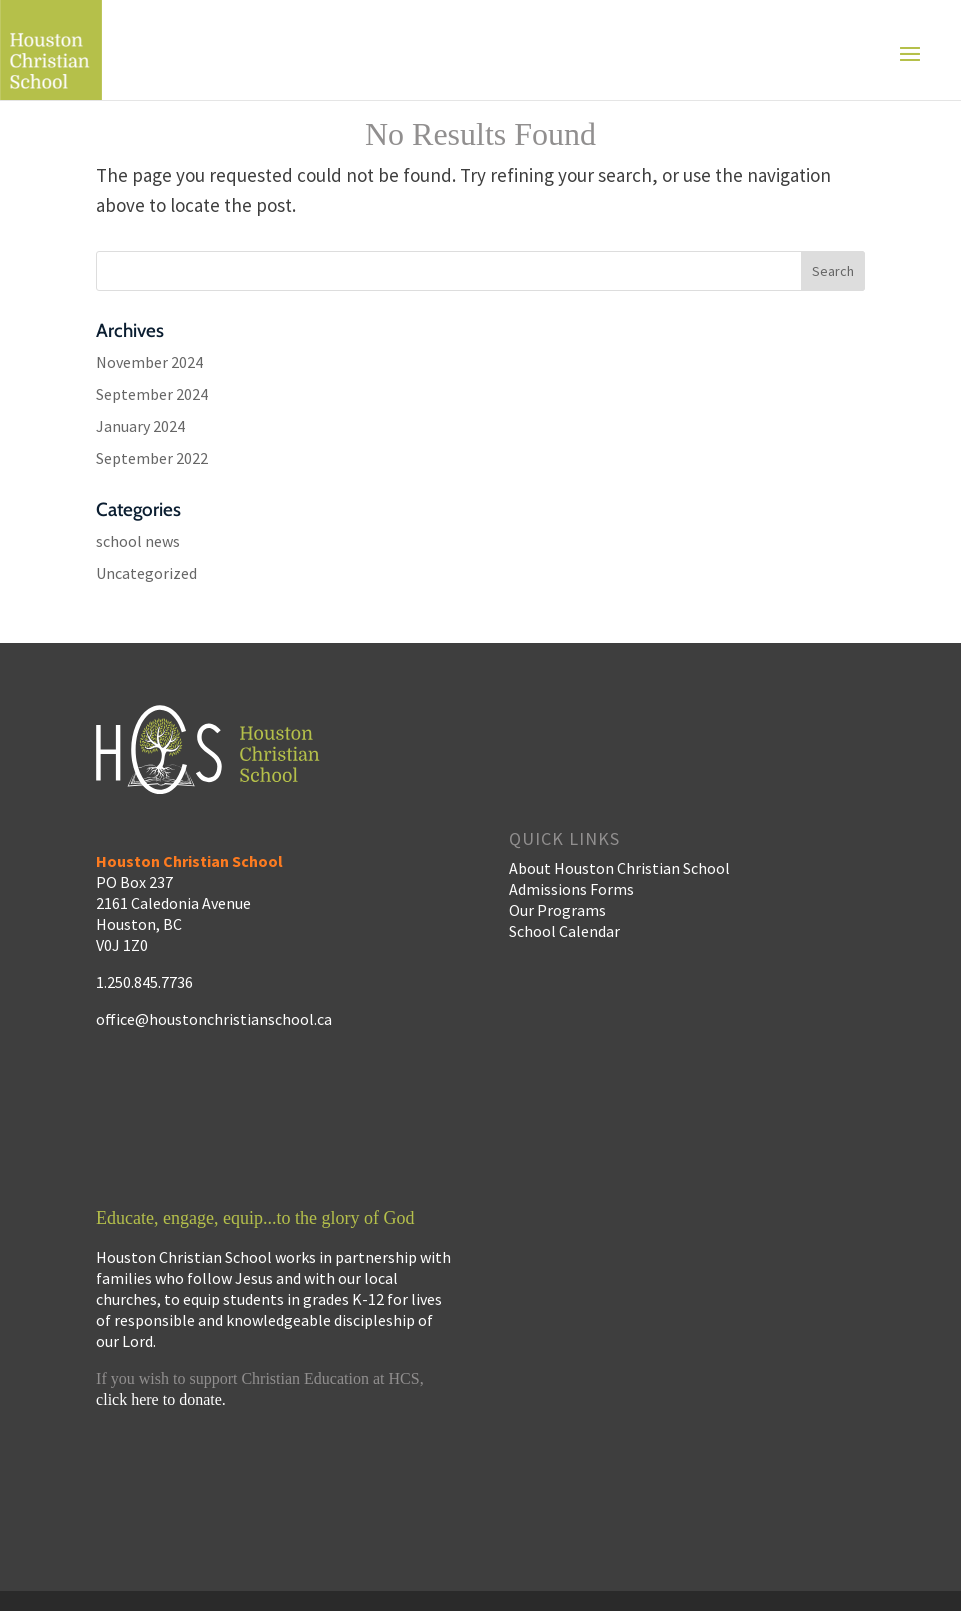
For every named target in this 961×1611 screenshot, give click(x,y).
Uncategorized (146, 573)
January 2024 (140, 426)
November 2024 (149, 362)
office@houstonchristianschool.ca (214, 1019)
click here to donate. (161, 1399)
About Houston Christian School (619, 868)
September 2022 (152, 458)
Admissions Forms (571, 889)
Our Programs (557, 910)
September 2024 (152, 394)
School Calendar (564, 931)
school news (138, 541)
